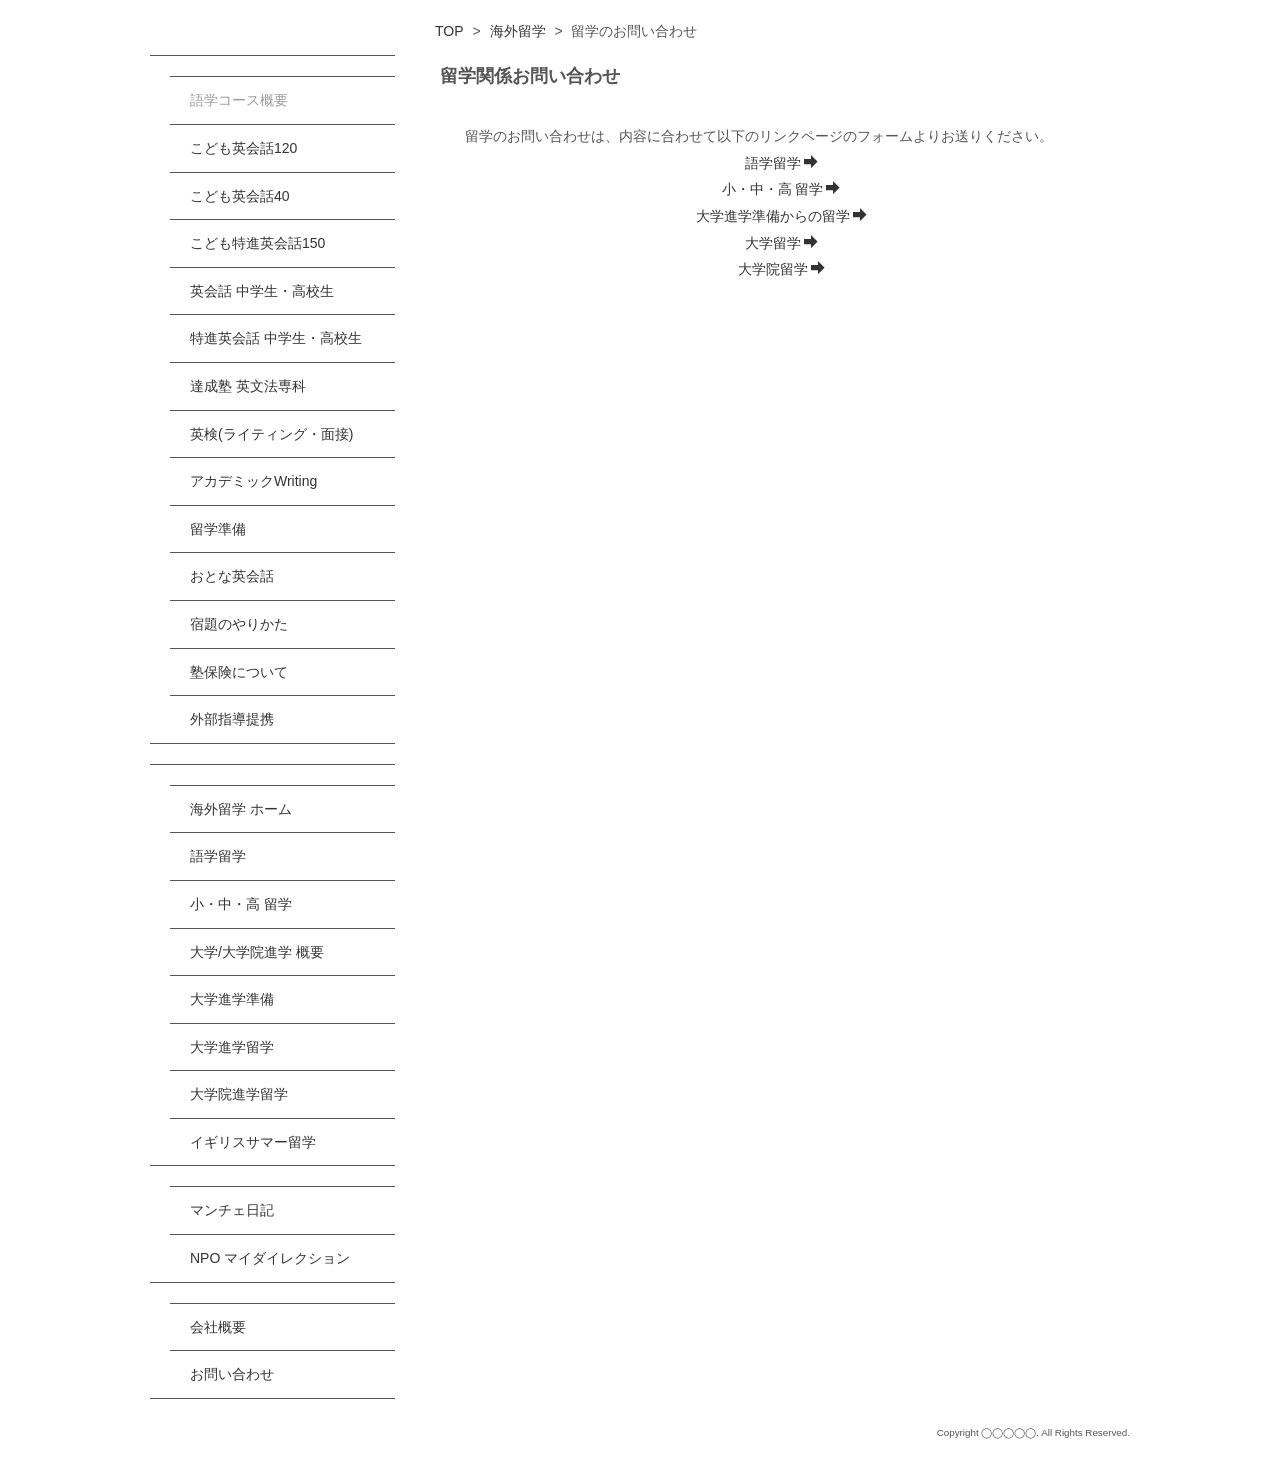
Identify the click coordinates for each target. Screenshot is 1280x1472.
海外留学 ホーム (241, 809)
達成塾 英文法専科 (248, 386)
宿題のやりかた (239, 624)
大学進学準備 (232, 999)
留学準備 (218, 529)
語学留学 (781, 163)
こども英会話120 (243, 148)
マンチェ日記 (232, 1210)
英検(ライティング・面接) (271, 434)
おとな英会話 (232, 576)
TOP (449, 31)
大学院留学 (781, 269)
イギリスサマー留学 (253, 1142)
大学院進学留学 (239, 1094)
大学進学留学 (232, 1047)
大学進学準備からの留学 (781, 216)
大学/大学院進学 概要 (257, 952)
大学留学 (781, 243)
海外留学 (518, 31)
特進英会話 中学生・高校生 (276, 338)
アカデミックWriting (253, 481)
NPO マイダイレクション (270, 1258)
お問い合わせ (232, 1374)
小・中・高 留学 (781, 189)
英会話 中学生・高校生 (262, 291)
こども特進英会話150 (257, 243)
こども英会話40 (240, 196)
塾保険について (239, 672)
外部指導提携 (232, 719)
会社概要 (218, 1327)
